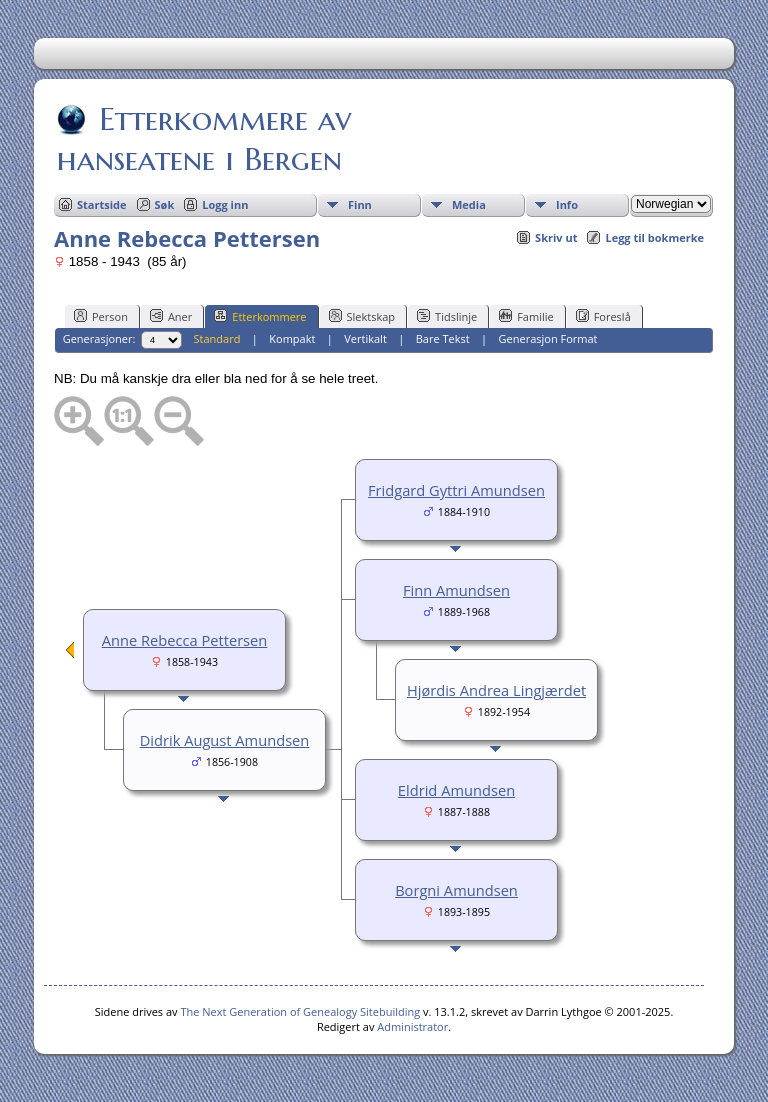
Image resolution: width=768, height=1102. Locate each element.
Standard (217, 338)
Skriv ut (556, 237)
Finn (360, 204)
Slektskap (362, 316)
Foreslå (603, 316)
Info (567, 204)
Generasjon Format (548, 338)
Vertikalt (365, 338)
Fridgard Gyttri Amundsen (456, 490)
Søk (165, 204)
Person (101, 316)
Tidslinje (447, 316)
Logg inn (225, 204)
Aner (171, 316)
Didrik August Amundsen (225, 740)
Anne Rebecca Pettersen (185, 640)
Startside (102, 204)
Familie (526, 316)
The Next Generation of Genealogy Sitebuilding (300, 1011)
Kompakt (292, 338)
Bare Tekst (443, 338)
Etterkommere (260, 316)
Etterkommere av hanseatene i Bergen (204, 139)
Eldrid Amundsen (456, 790)
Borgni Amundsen (456, 890)
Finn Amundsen (456, 590)
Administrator (412, 1026)
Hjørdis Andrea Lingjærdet (496, 690)
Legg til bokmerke (654, 237)
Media (469, 204)
